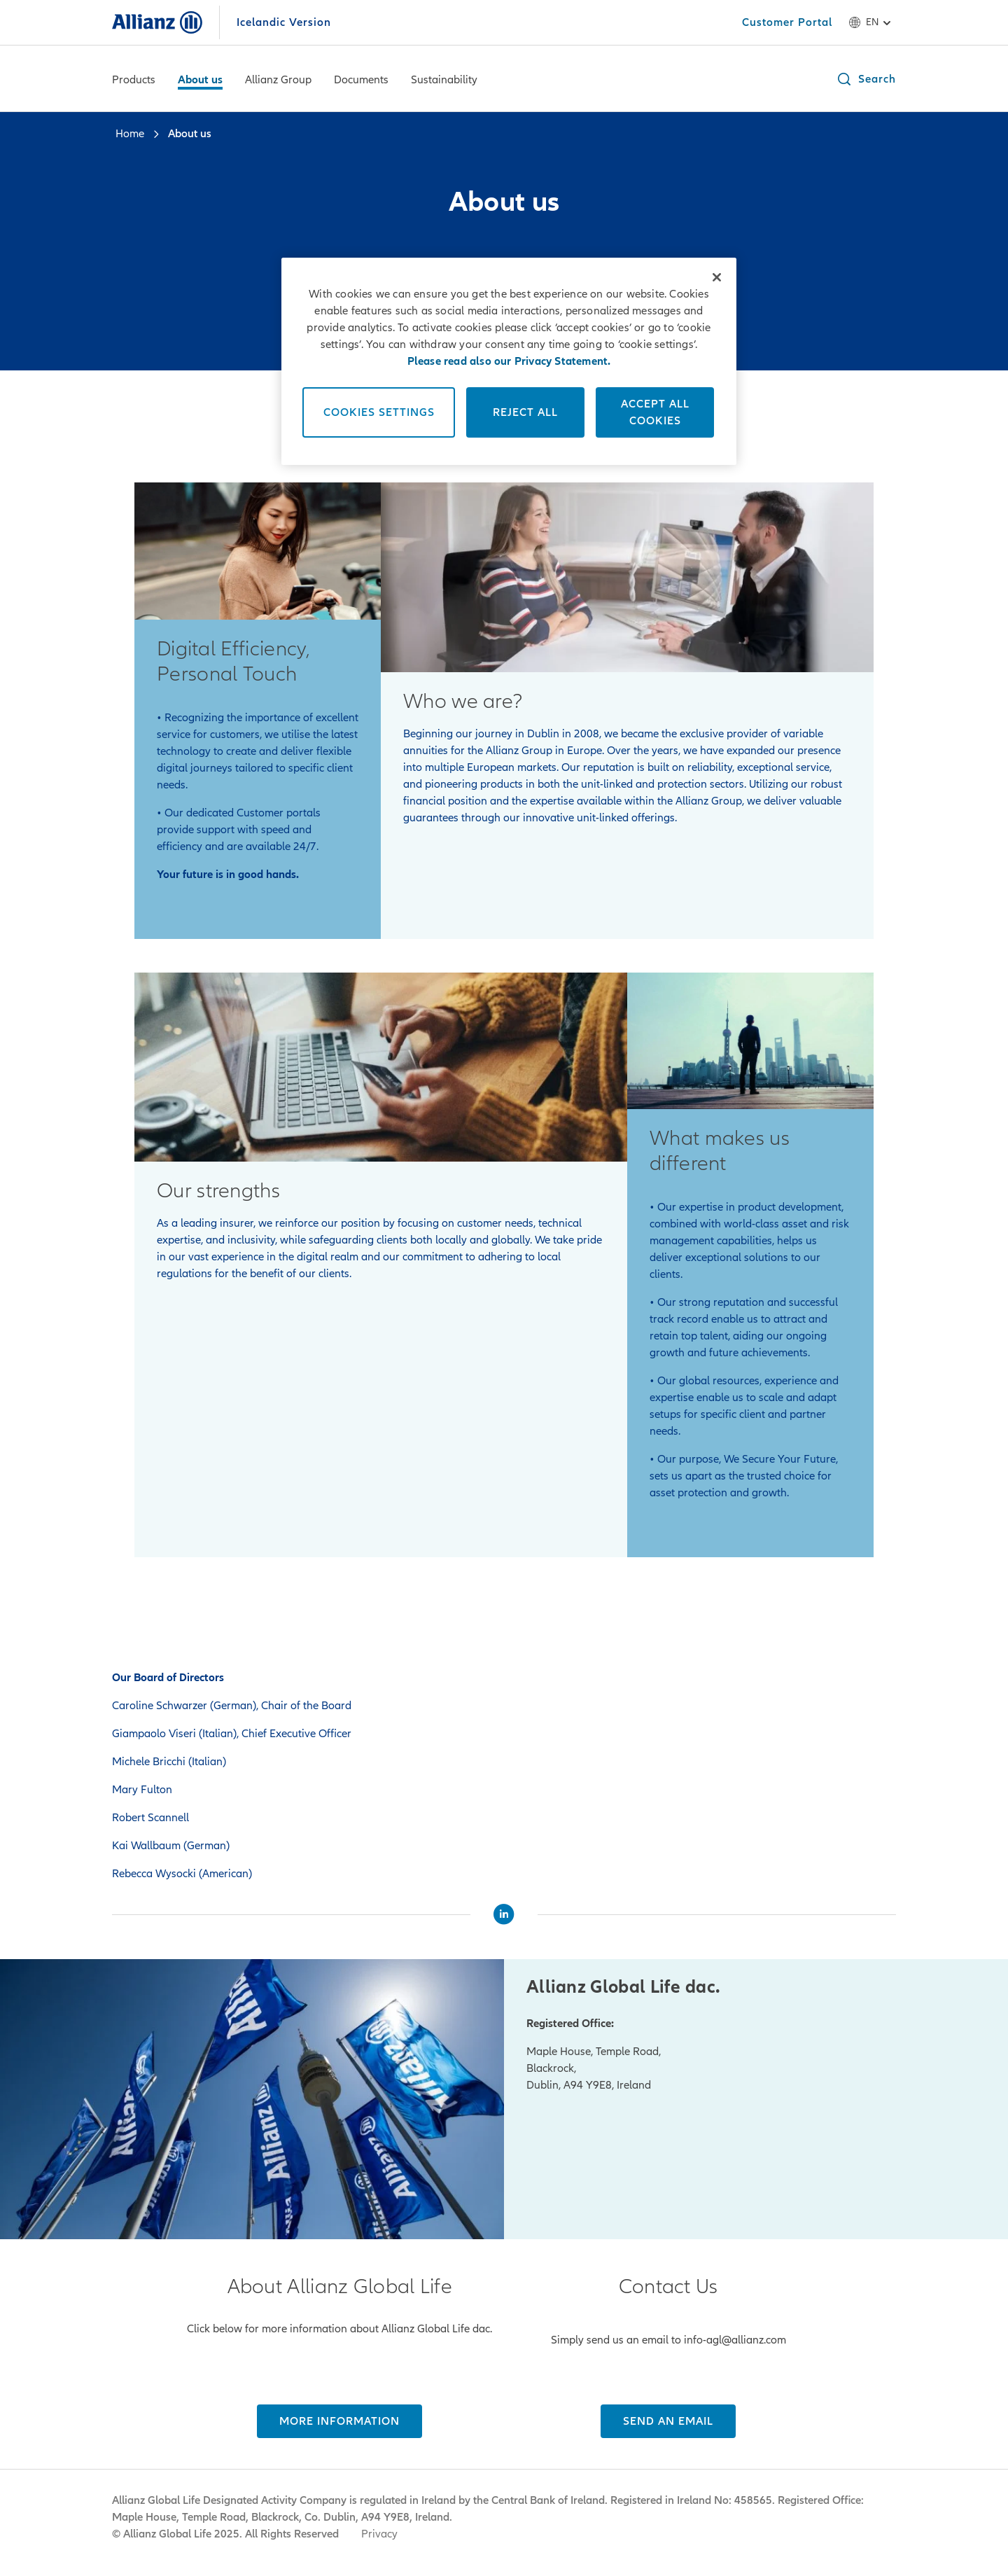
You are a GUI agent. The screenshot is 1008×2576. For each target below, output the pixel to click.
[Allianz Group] (278, 81)
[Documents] (361, 81)
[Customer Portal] (787, 22)
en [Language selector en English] (872, 22)
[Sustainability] (444, 81)
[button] (866, 79)
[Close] (716, 277)
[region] (508, 361)
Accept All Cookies (655, 412)
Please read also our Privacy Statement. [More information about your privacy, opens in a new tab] (509, 361)
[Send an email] (668, 2421)
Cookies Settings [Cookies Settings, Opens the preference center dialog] (379, 412)
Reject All (525, 412)
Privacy (379, 2534)
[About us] (200, 81)
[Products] (133, 81)
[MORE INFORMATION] (339, 2421)
